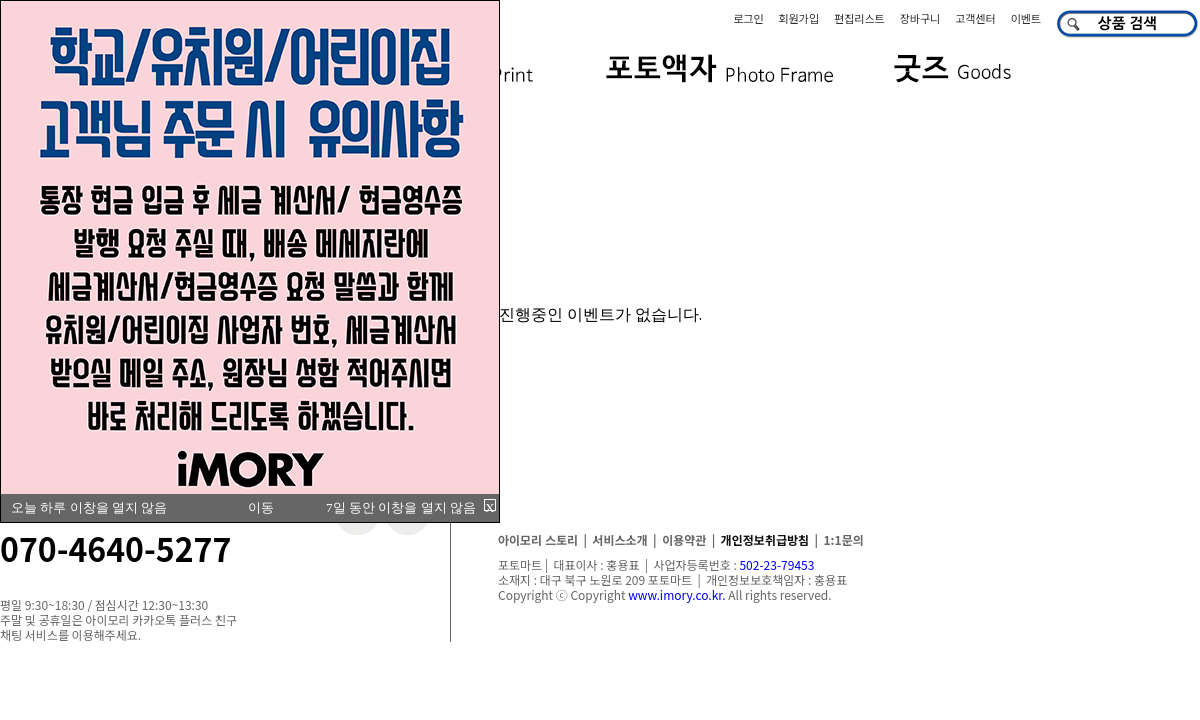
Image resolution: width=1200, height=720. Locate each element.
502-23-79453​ (776, 564)
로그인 (748, 18)
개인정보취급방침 (765, 539)
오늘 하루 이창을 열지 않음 (89, 507)
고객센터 (975, 18)
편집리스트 (859, 18)
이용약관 (684, 539)
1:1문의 (844, 539)
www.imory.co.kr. (676, 594)
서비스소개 (619, 539)
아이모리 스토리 (538, 539)
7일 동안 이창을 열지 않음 (401, 507)
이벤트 (1026, 18)
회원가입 (799, 18)
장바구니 (920, 18)
